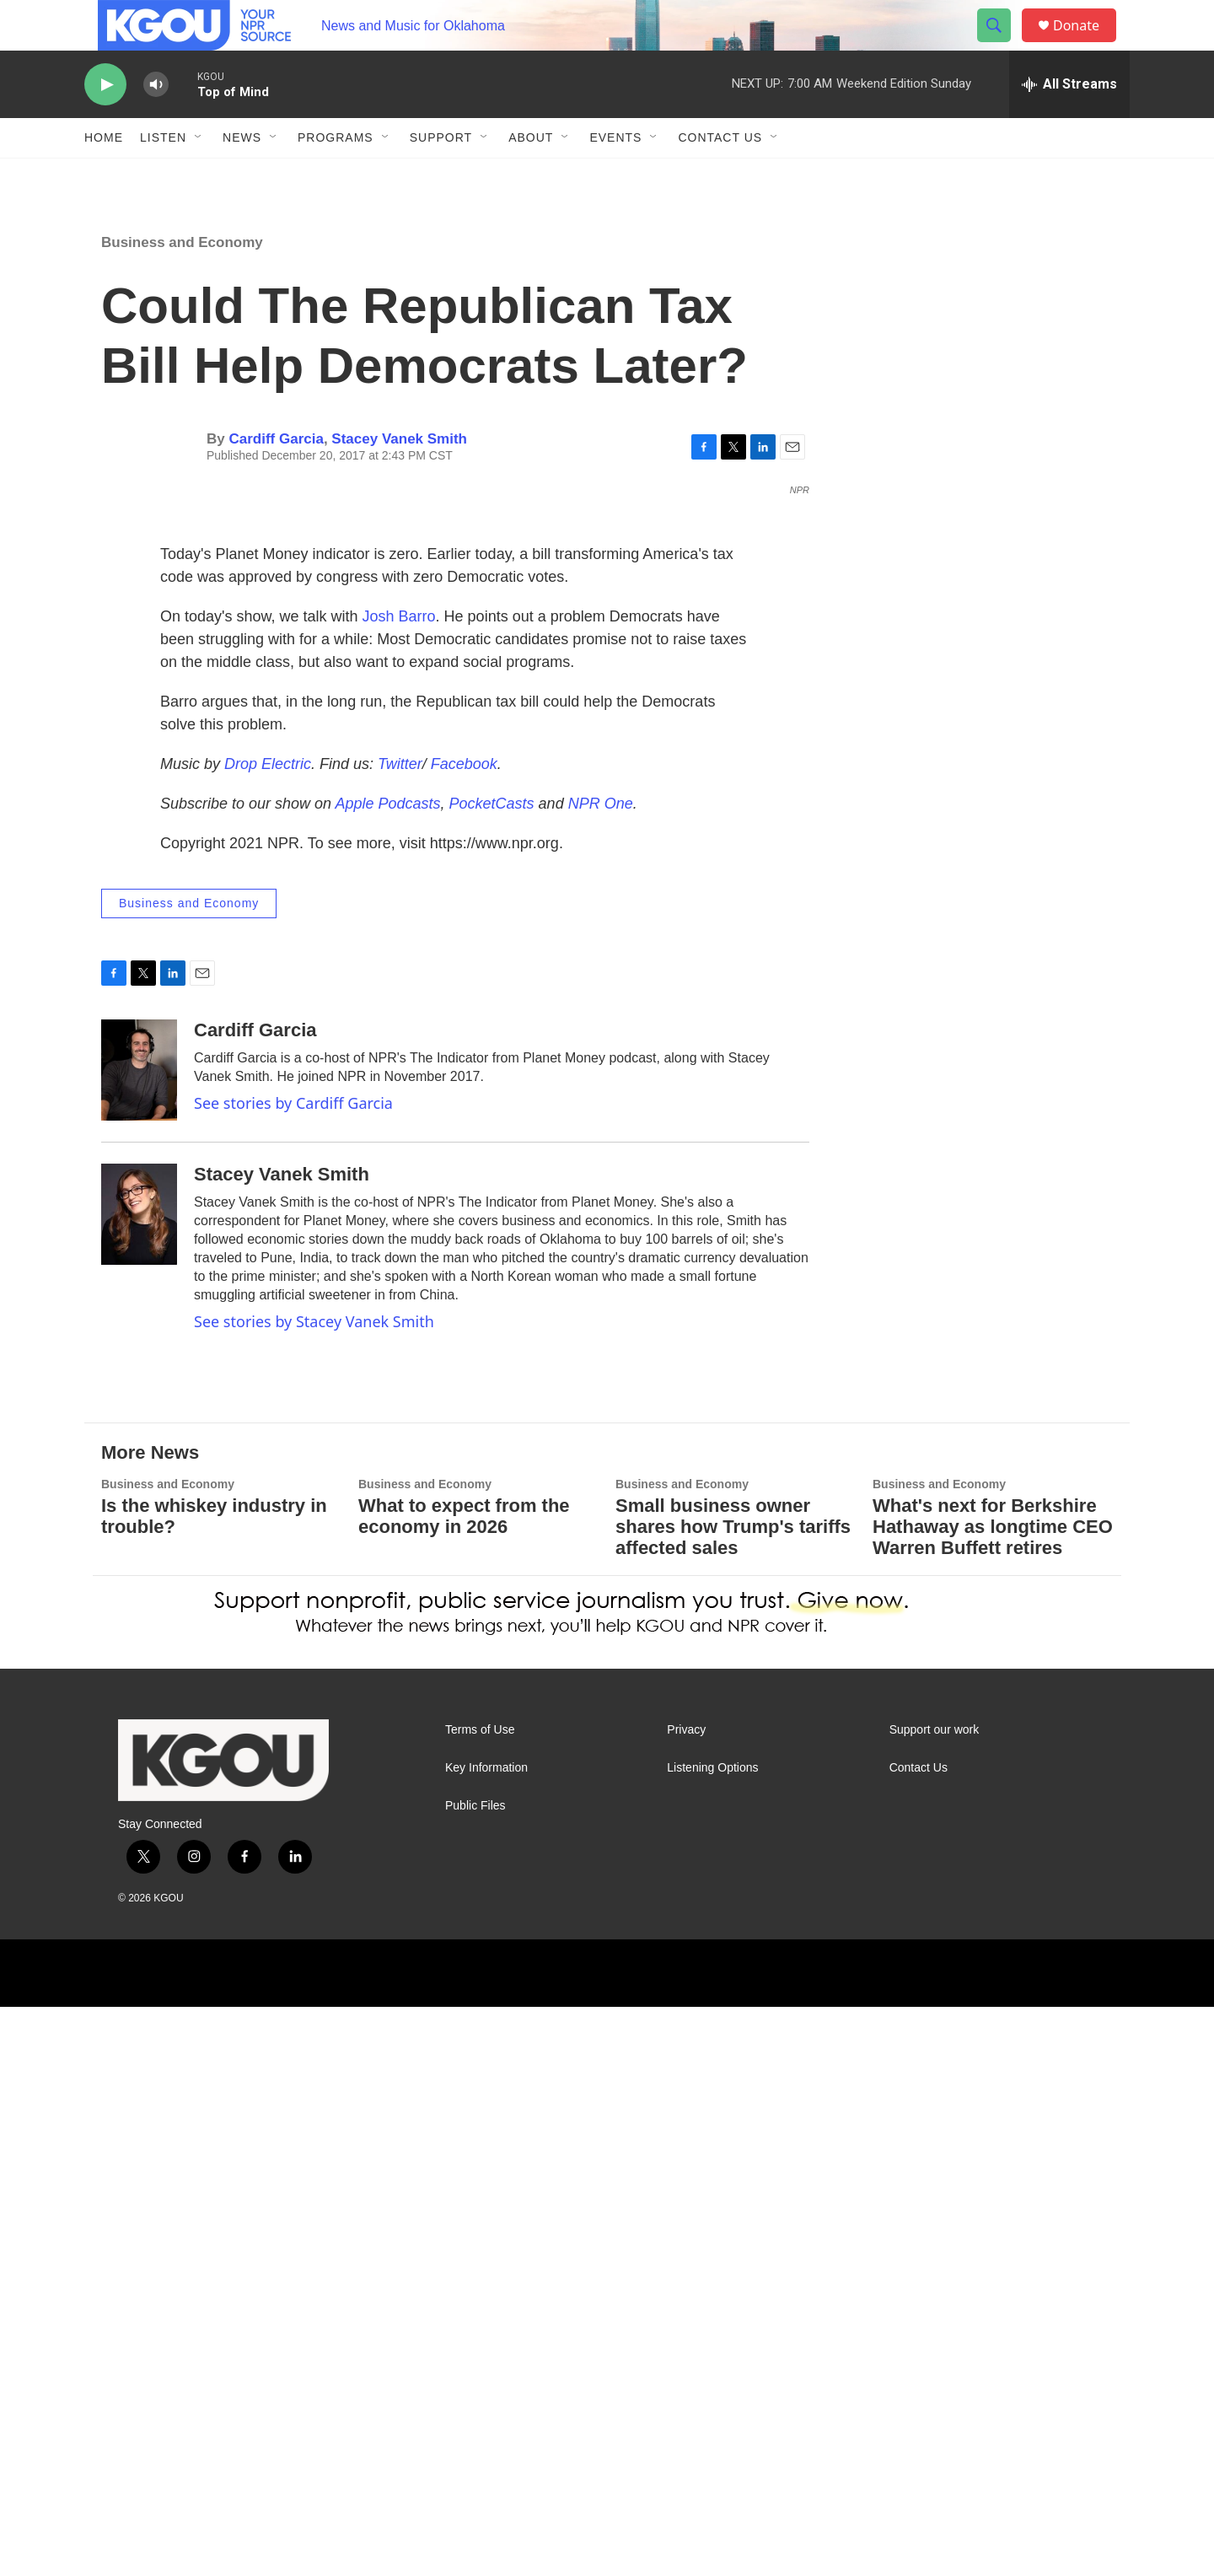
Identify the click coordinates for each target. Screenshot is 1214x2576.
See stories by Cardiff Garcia (293, 1672)
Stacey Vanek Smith (399, 477)
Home (103, 175)
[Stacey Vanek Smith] (139, 1783)
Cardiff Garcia (275, 477)
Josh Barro (399, 1185)
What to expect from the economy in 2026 (464, 2085)
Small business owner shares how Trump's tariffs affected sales (733, 2095)
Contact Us (720, 175)
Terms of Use (479, 2299)
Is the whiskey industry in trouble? (214, 2085)
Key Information (486, 2337)
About (530, 175)
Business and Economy (182, 280)
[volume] (156, 123)
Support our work (934, 2299)
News (242, 175)
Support (441, 175)
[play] (105, 122)
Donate (1087, 44)
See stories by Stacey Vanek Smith (314, 1890)
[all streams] (1069, 122)
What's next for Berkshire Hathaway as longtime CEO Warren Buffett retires (993, 2095)
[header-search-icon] (1001, 45)
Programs (335, 175)
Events (615, 175)
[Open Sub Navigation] (199, 175)
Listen (163, 175)
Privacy (686, 2299)
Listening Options (712, 2337)
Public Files (475, 2375)
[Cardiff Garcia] (139, 1639)
